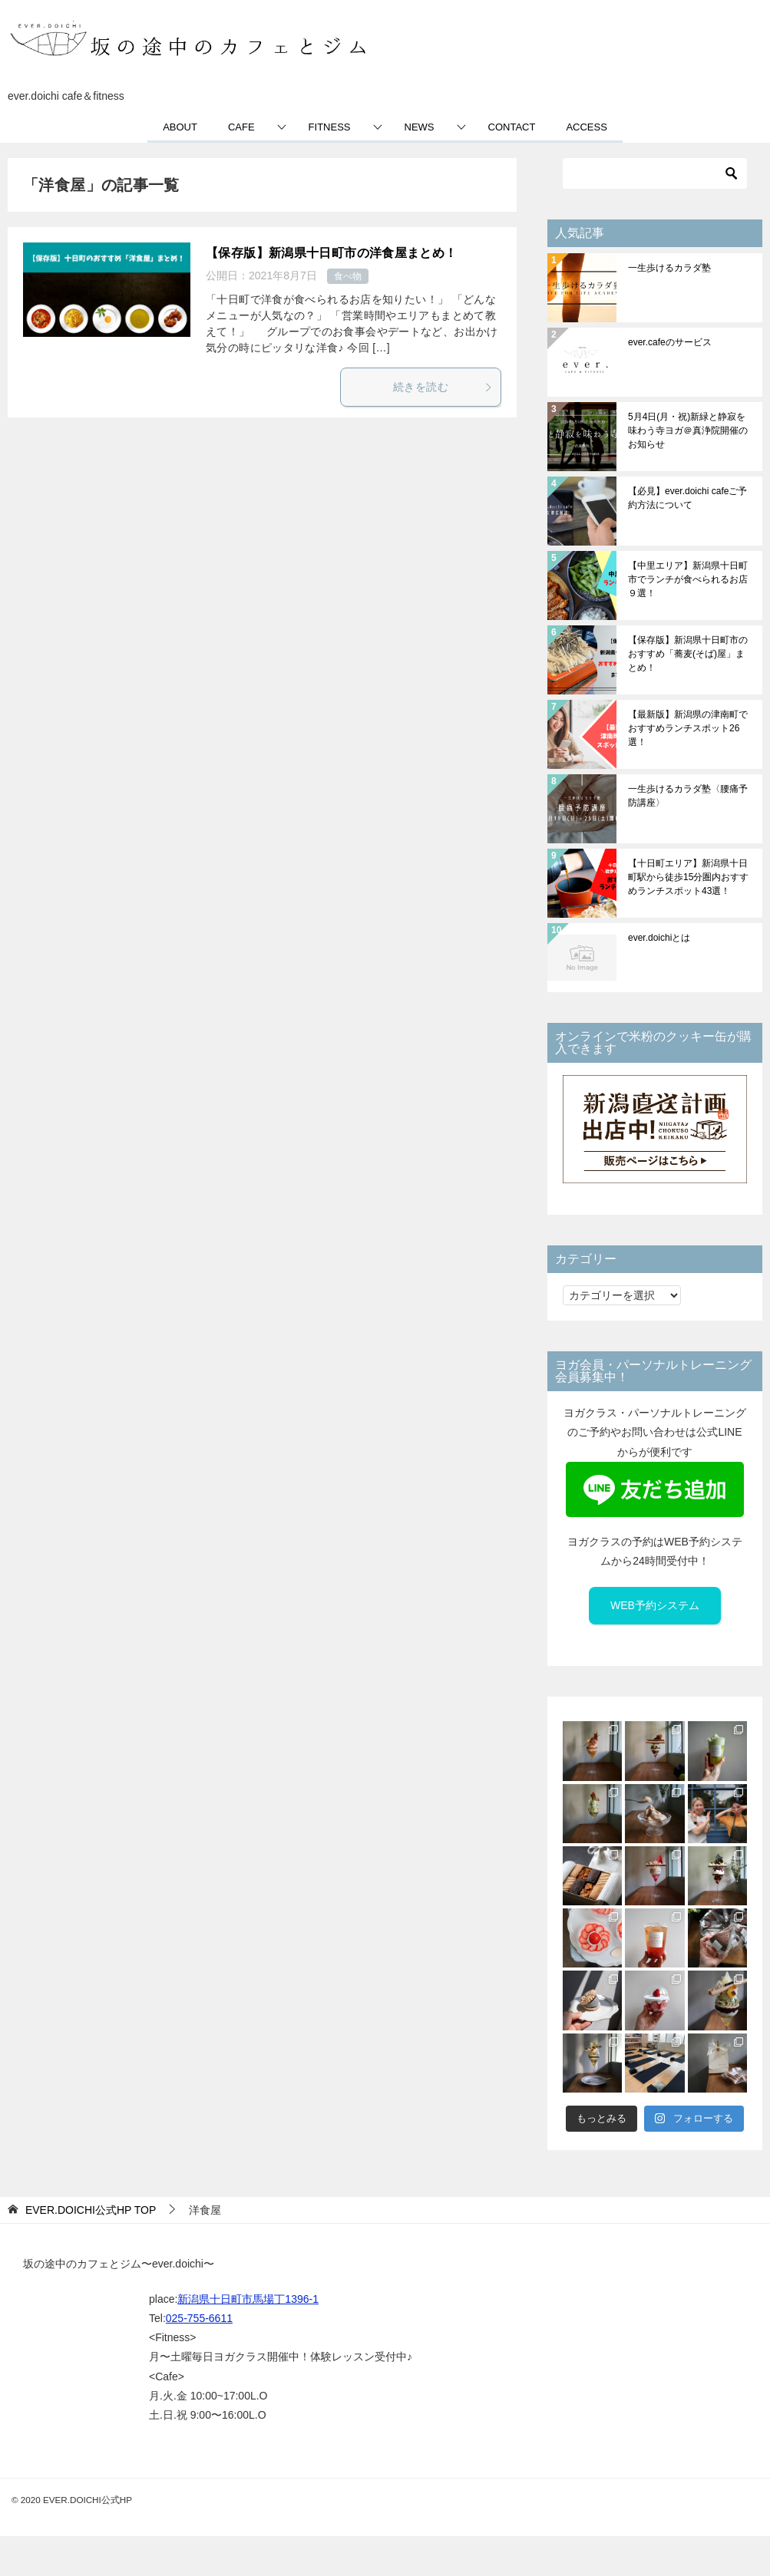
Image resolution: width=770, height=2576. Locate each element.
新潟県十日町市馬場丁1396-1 (248, 2299)
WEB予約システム (654, 1605)
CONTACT (512, 127)
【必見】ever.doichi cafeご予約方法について (687, 498)
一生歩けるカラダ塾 (669, 267)
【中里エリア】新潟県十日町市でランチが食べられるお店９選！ (688, 579)
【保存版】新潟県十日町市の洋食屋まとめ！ (332, 252)
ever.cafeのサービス (670, 342)
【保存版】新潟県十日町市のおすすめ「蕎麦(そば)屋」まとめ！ (688, 654)
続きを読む (443, 387)
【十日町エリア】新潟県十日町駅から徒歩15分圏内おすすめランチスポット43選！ (688, 877)
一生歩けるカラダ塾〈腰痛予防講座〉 (688, 795)
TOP (90, 2210)
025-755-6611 (199, 2318)
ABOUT (180, 127)
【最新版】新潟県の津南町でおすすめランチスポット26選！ (688, 728)
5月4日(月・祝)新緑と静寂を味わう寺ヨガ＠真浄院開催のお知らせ (688, 430)
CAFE (241, 127)
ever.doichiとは (659, 937)
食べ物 (348, 276)
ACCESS (586, 127)
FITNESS (330, 127)
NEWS (420, 127)
